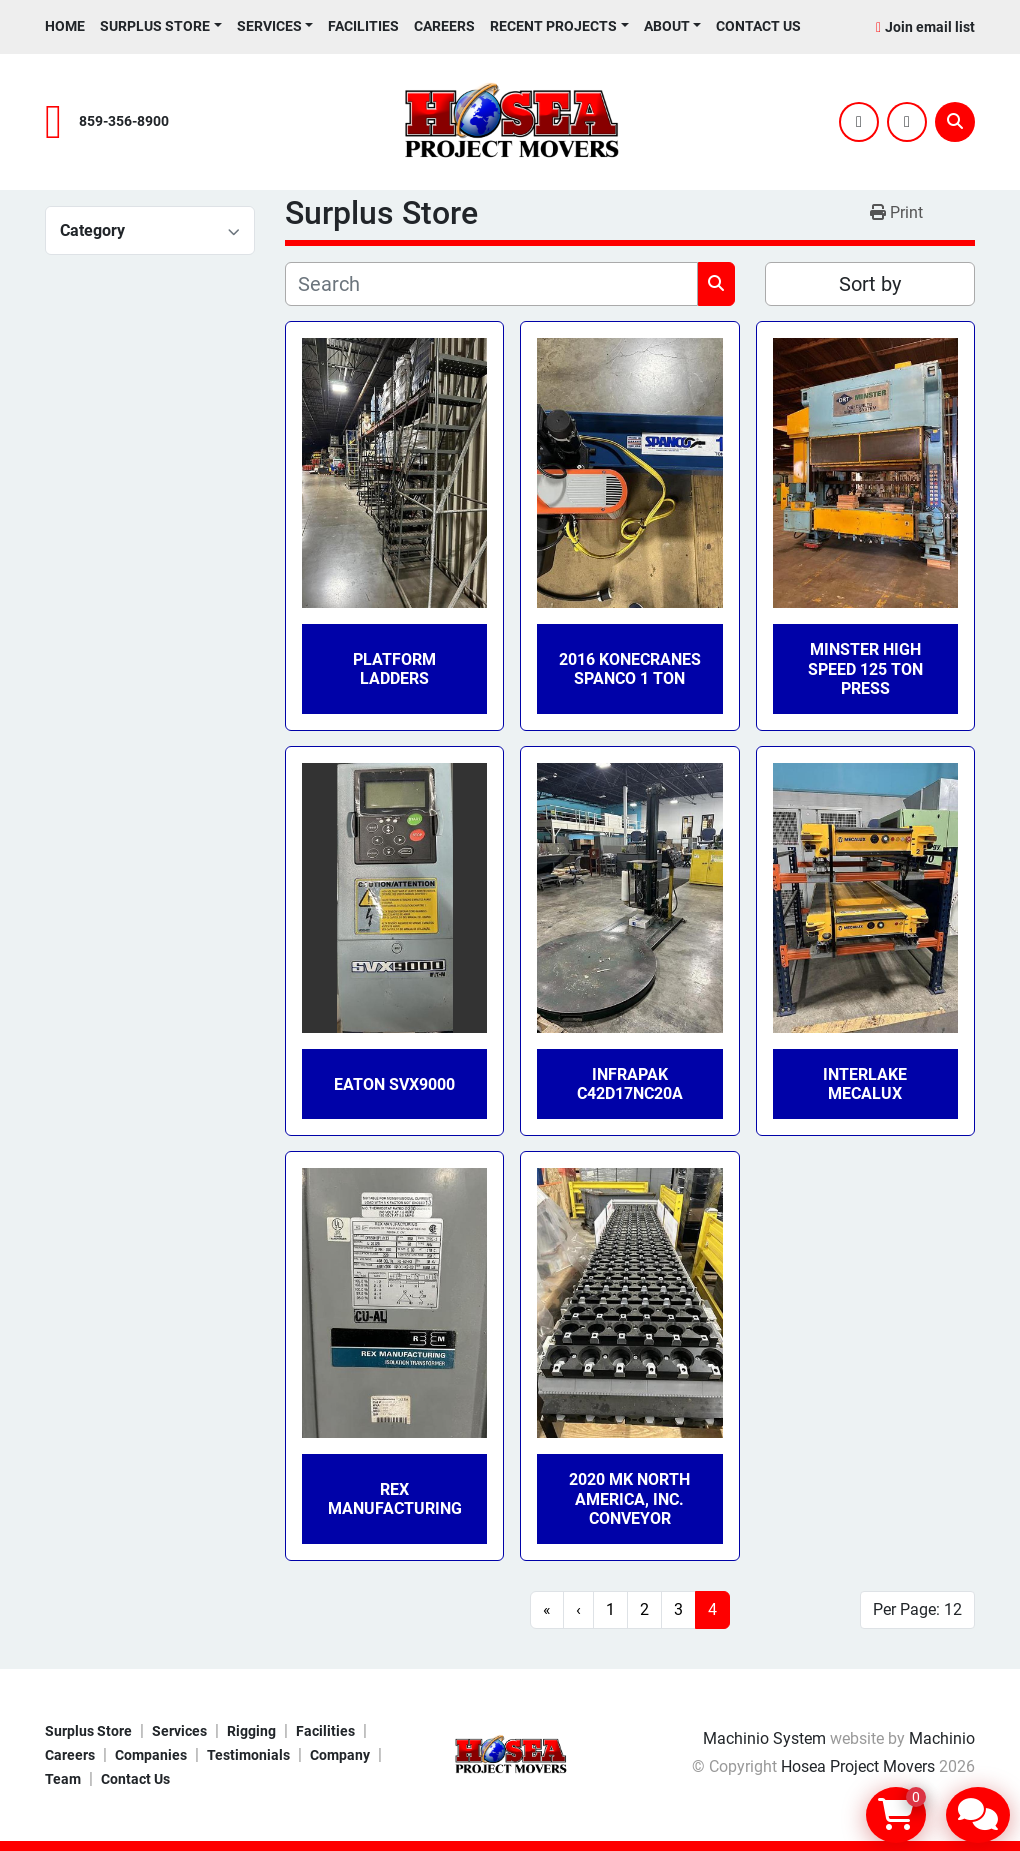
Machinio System (764, 1738)
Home (65, 26)
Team (63, 1779)
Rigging (251, 1731)
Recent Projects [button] (553, 26)
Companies (151, 1755)
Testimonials (248, 1755)
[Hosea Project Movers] (510, 1753)
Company (340, 1755)
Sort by (870, 284)
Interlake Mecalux (865, 1084)
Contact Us (758, 26)
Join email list (930, 27)
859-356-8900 (124, 121)
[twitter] (859, 122)
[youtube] (907, 122)
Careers (444, 26)
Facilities (363, 26)
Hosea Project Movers (858, 1766)
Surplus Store (155, 26)
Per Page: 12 (917, 1609)
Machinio (942, 1738)
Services (269, 26)
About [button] (667, 26)
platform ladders (394, 669)
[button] (161, 26)
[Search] (955, 122)
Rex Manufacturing (395, 1499)
